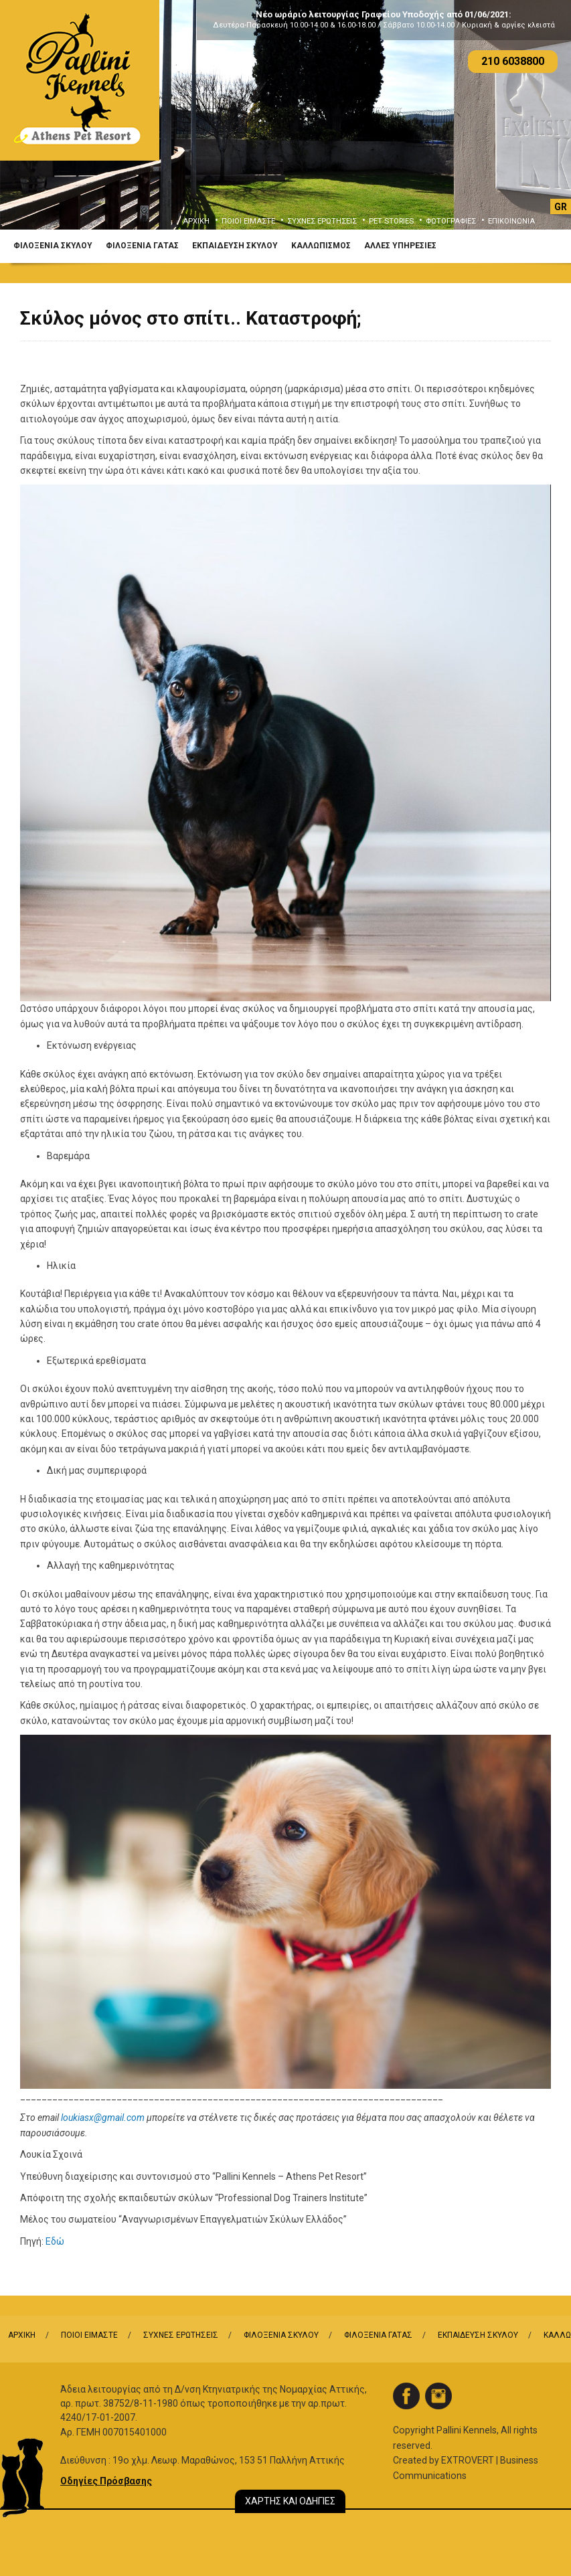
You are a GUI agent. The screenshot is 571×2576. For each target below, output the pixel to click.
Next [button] (542, 125)
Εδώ (55, 2241)
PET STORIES (391, 221)
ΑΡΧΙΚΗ (196, 221)
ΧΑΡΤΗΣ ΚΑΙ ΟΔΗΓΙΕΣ (290, 2501)
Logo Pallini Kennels (79, 80)
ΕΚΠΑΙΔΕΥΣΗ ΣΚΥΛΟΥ (235, 245)
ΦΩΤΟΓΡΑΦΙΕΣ (451, 221)
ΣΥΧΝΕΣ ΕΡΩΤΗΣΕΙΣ (322, 221)
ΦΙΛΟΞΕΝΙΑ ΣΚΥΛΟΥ (52, 245)
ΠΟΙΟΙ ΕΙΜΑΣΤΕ (248, 221)
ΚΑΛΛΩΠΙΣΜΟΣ (321, 245)
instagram (438, 2396)
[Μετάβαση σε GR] (560, 206)
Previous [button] (29, 125)
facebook (406, 2396)
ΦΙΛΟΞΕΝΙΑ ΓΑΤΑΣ (142, 245)
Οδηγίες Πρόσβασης (106, 2481)
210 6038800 (512, 61)
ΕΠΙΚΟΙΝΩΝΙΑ (511, 221)
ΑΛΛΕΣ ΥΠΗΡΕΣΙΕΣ (400, 245)
